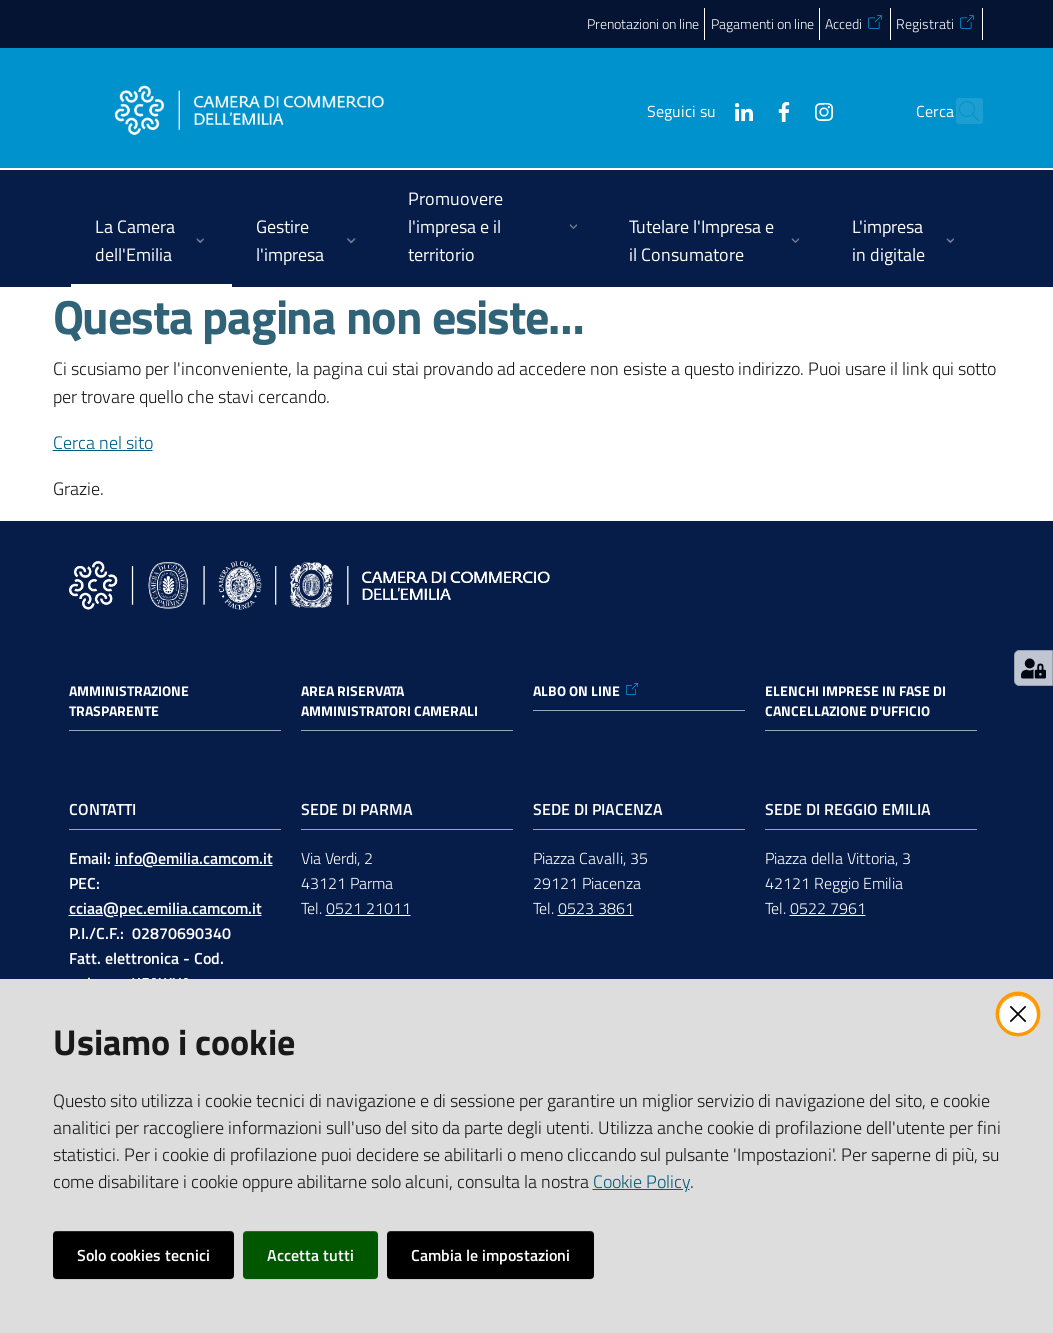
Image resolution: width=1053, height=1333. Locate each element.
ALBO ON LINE (586, 691)
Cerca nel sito (103, 442)
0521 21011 (368, 908)
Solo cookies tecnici (143, 1255)
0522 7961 (828, 908)
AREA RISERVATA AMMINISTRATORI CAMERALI (389, 701)
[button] (959, 111)
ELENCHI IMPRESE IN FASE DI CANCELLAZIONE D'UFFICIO (855, 701)
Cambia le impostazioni (490, 1255)
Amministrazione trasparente (129, 701)
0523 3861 (596, 908)
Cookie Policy (641, 1181)
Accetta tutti (310, 1255)
